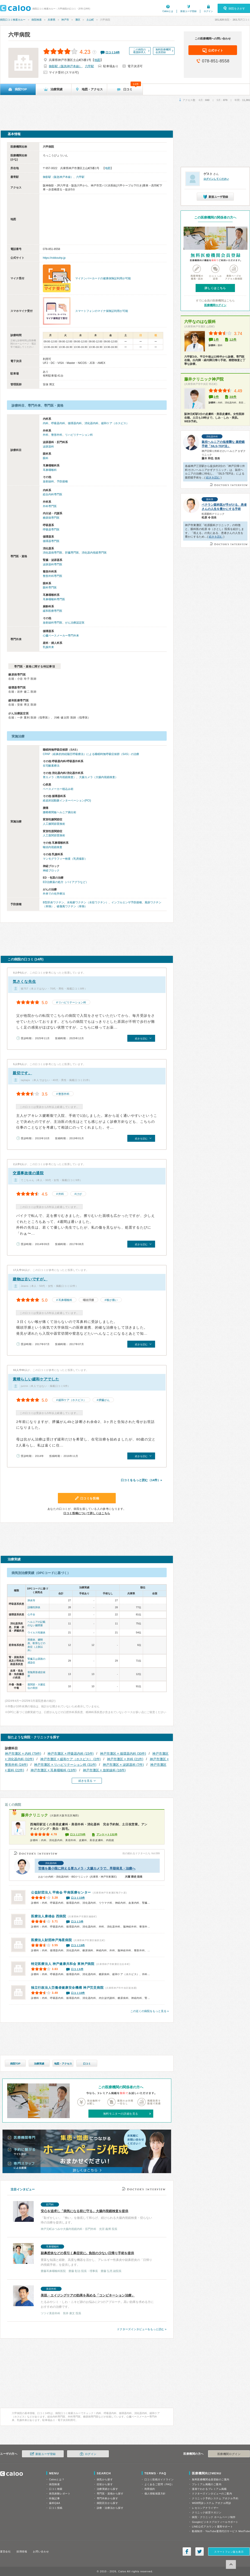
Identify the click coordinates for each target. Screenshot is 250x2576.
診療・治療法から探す (110, 2507)
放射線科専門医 (52, 622)
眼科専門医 (50, 587)
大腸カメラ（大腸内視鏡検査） (98, 777)
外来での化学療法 (54, 893)
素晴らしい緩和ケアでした (36, 1379)
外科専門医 (50, 506)
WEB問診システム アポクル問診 (211, 2503)
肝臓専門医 (72, 552)
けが (79, 1194)
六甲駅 (89, 66)
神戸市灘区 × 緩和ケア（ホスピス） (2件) (70, 1759)
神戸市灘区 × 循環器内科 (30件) (123, 1753)
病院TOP (15, 2063)
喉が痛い (112, 1300)
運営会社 (5, 2551)
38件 (233, 397)
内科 (45, 423)
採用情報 (21, 2551)
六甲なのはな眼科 (200, 322)
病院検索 (36, 19)
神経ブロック (51, 870)
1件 (216, 339)
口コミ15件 (78, 1897)
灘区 (77, 19)
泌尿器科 (48, 446)
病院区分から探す (107, 2503)
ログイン (208, 11)
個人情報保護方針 (155, 2493)
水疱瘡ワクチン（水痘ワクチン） (88, 902)
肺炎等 (31, 1600)
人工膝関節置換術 (54, 823)
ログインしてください (216, 178)
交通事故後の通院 (28, 1173)
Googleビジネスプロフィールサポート (215, 2522)
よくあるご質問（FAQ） (159, 2484)
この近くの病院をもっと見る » (149, 2011)
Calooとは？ (56, 2479)
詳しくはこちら (215, 288)
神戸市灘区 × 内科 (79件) (23, 1753)
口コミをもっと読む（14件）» (141, 1480)
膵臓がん (104, 1400)
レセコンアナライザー (205, 2507)
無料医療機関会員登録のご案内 (210, 2479)
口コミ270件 (78, 1834)
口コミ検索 (55, 2489)
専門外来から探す (107, 2498)
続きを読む (213, 477)
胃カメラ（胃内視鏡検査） (59, 777)
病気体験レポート (59, 2493)
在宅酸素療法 (51, 765)
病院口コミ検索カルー (12, 19)
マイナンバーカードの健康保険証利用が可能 (103, 278)
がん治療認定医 (74, 622)
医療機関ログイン (215, 305)
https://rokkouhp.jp (54, 257)
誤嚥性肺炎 (34, 1607)
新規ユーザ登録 (188, 11)
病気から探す (105, 2479)
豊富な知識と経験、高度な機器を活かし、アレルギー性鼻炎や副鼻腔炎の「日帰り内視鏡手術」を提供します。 (84, 2258)
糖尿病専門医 (51, 517)
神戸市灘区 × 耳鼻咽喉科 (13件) (54, 1770)
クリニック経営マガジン (206, 2512)
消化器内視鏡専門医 (94, 552)
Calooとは (167, 11)
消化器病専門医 (52, 552)
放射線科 (48, 481)
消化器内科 (91, 423)
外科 (45, 434)
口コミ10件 (78, 1992)
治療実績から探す (107, 2489)
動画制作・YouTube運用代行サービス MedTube (221, 2531)
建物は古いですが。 (30, 1279)
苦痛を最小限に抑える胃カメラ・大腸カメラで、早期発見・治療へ (86, 1868)
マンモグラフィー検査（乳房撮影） (65, 858)
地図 (97, 60)
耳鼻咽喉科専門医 (54, 599)
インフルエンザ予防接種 (126, 902)
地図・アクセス (63, 2063)
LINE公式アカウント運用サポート (212, 2526)
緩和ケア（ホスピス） (115, 423)
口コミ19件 (78, 1945)
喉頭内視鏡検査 (52, 847)
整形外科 (56, 434)
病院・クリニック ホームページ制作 (213, 2517)
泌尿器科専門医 (52, 564)
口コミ (87, 2063)
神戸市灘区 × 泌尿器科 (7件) (123, 1764)
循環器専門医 (51, 541)
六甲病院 (19, 35)
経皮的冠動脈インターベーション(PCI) (67, 800)
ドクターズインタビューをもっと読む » (141, 2329)
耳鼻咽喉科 (50, 470)
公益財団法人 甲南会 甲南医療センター (61, 1892)
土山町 (90, 19)
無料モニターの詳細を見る (120, 2113)
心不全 (31, 1614)
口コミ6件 (77, 1969)
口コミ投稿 (55, 2507)
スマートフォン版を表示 (229, 2551)
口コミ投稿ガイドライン (159, 2479)
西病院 (48, 1916)
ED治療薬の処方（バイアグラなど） (65, 882)
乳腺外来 (48, 647)
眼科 (45, 458)
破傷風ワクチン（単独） (72, 906)
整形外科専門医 (52, 576)
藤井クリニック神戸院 (204, 379)
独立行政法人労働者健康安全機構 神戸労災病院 (67, 1987)
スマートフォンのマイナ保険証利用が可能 (101, 311)
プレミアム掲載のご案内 (206, 2484)
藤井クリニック (34, 1815)
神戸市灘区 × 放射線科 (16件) (104, 1770)
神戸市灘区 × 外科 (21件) (125, 1759)
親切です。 (22, 1073)
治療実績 (39, 2063)
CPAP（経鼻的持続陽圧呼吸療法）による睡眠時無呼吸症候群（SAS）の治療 (91, 754)
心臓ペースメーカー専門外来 (61, 635)
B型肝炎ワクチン (53, 902)
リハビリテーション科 (79, 434)
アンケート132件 (107, 1834)
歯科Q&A (54, 2503)
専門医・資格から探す (110, 2493)
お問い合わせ (41, 2551)
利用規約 (149, 2489)
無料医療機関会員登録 (163, 51)
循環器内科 (75, 423)
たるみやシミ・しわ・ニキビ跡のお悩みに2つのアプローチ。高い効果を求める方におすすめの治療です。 (84, 2300)
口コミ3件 (77, 1921)
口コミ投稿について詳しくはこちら (86, 1513)
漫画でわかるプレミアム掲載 (209, 2489)
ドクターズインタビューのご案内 (212, 2493)
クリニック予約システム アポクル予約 (215, 2498)
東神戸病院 (62, 1964)
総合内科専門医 (52, 494)
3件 (216, 397)
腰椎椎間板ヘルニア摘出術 (59, 812)
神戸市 (65, 19)
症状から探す (105, 2484)
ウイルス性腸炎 (36, 1632)
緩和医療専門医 (52, 610)
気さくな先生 (24, 982)
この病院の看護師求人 (139, 51)
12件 (233, 339)
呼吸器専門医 (51, 529)
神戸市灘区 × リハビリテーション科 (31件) (65, 1764)
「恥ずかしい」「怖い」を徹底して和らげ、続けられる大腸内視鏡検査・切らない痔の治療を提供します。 (84, 2216)
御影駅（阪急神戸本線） (65, 66)
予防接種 (62, 481)
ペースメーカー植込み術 (58, 789)
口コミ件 (113, 52)
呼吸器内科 (58, 423)
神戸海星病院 (51, 1940)
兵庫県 (51, 19)
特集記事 (54, 2498)
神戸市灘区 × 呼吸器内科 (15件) (70, 1753)
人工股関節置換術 (54, 835)
